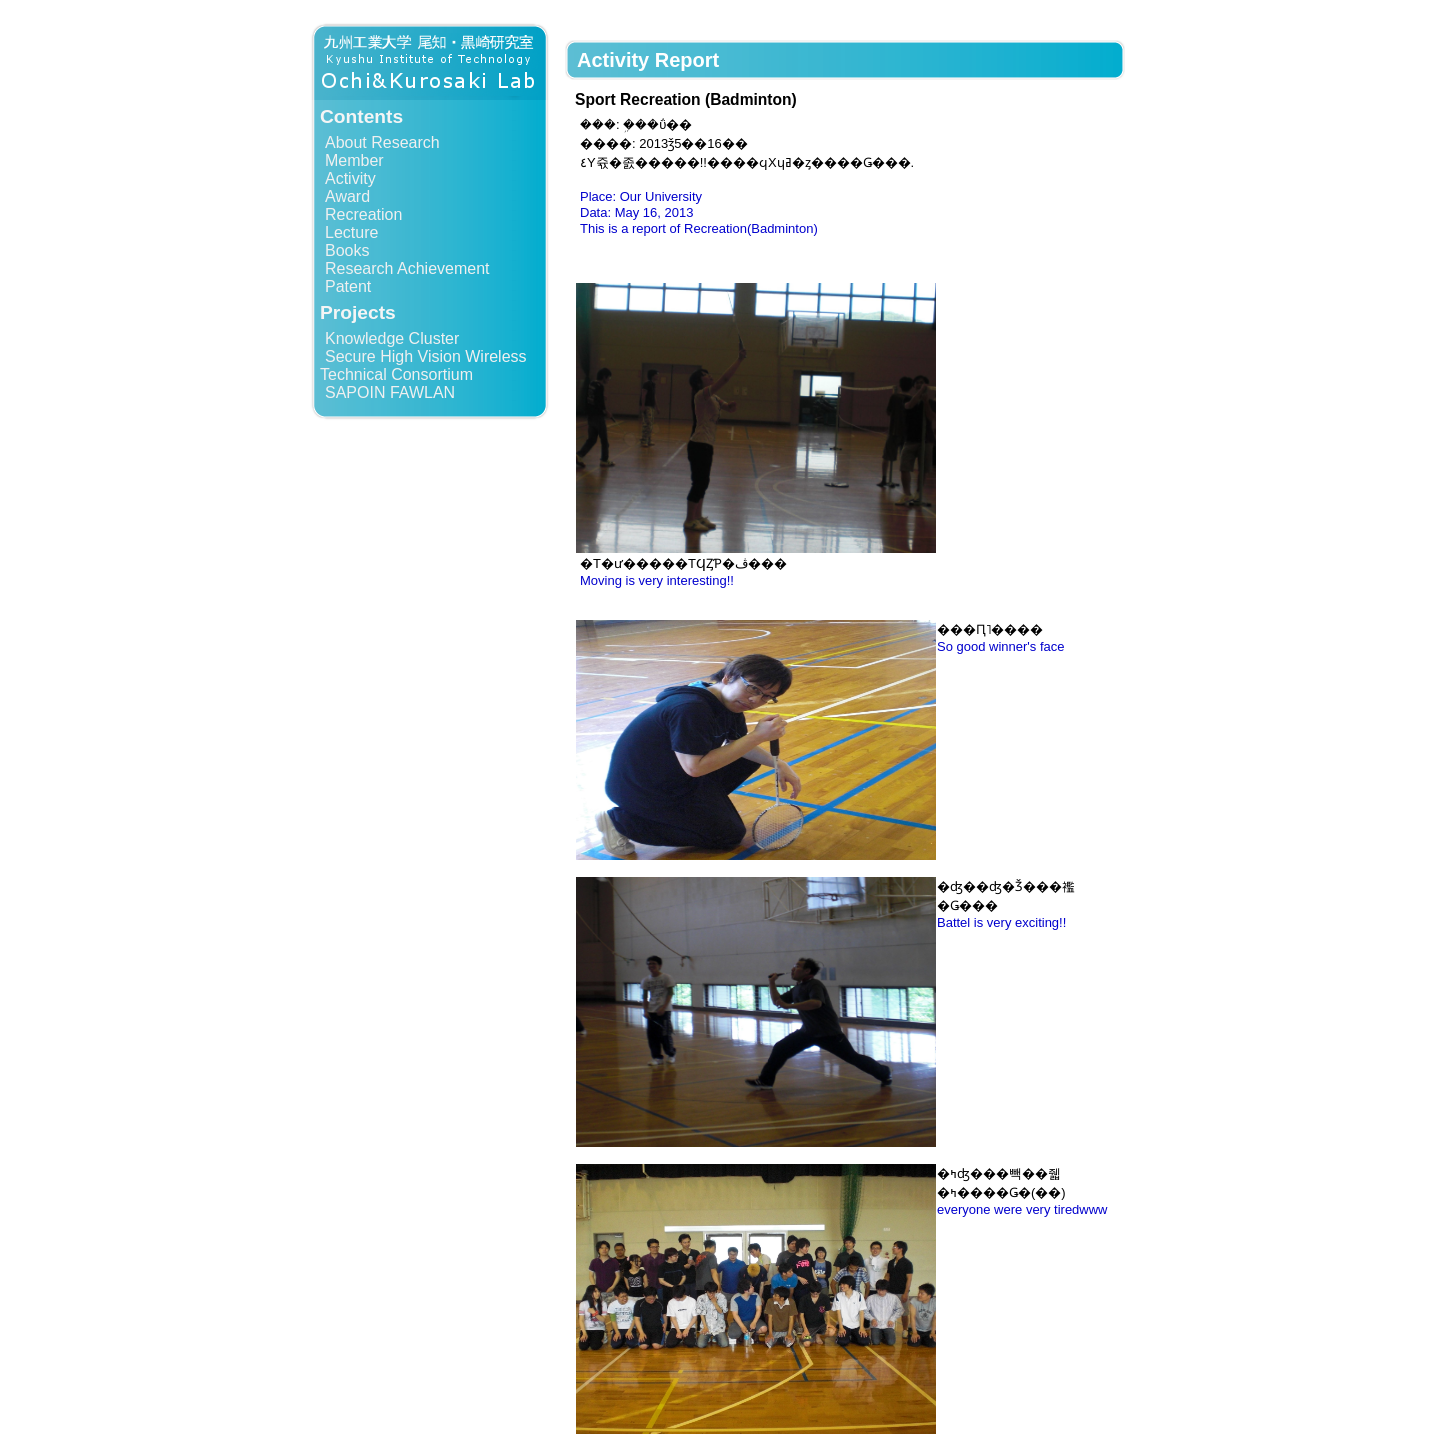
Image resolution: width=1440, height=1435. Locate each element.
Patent (348, 286)
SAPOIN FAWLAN (390, 392)
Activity (350, 178)
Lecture (351, 232)
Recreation (363, 214)
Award (347, 196)
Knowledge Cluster (392, 338)
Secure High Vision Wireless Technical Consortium (423, 365)
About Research (382, 142)
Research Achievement (407, 268)
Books (347, 250)
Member (354, 160)
